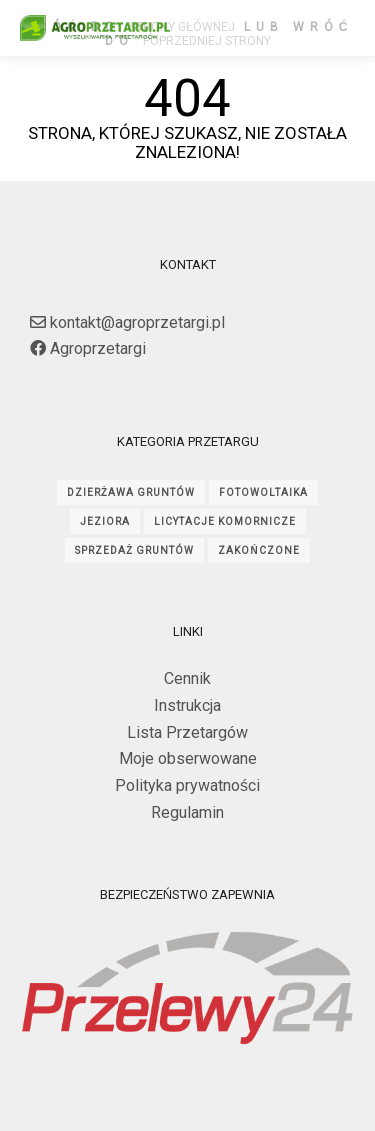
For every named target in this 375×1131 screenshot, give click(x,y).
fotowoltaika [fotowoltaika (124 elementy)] (263, 492)
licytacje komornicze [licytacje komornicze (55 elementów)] (225, 521)
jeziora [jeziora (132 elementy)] (105, 521)
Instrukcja (187, 705)
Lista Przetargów (187, 732)
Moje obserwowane (188, 758)
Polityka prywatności (187, 785)
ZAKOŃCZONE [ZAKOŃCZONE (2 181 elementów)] (258, 550)
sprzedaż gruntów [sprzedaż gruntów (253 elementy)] (134, 550)
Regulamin (187, 812)
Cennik (187, 678)
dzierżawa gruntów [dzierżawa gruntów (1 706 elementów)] (131, 492)
